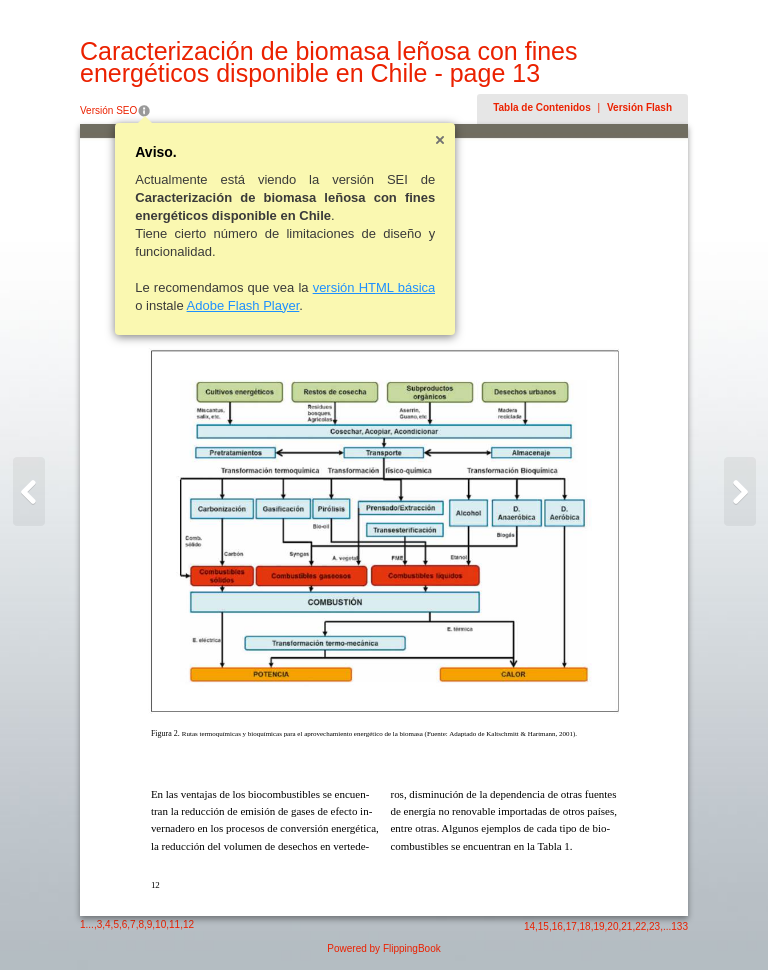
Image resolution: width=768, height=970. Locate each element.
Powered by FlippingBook (383, 948)
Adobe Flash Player (243, 305)
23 (654, 926)
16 (557, 926)
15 (543, 926)
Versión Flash (639, 107)
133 (679, 926)
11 (174, 924)
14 (529, 926)
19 (598, 926)
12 (188, 924)
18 (585, 926)
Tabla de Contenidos (542, 107)
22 (640, 926)
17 (571, 926)
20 (612, 926)
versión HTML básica (374, 287)
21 (626, 926)
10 (160, 924)
